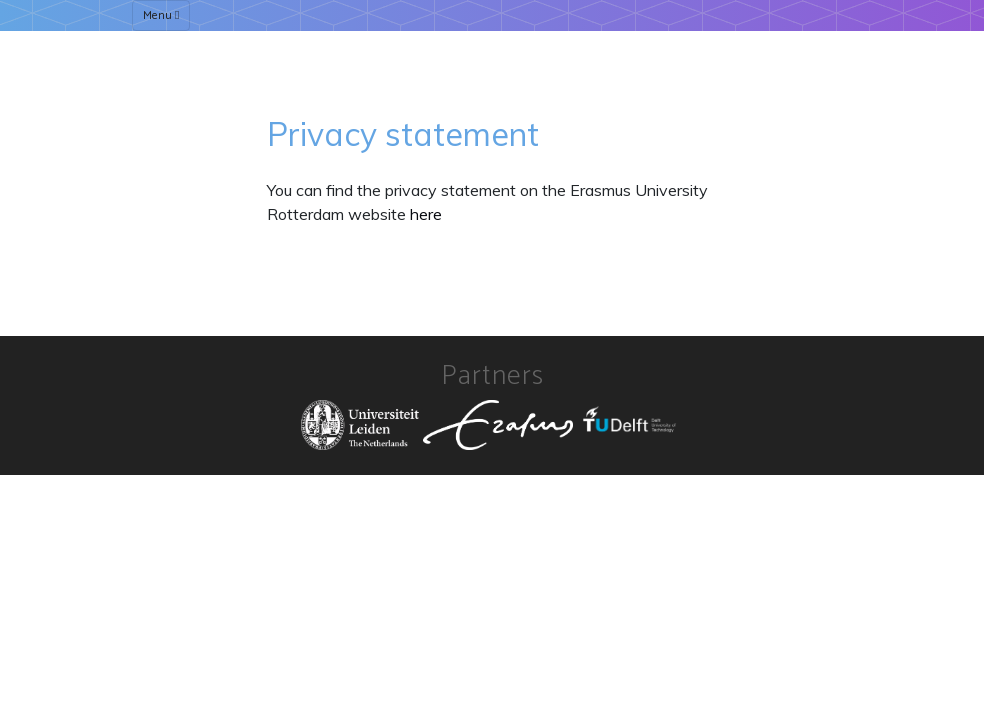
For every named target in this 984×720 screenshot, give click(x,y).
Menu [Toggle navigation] (161, 15)
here (426, 214)
